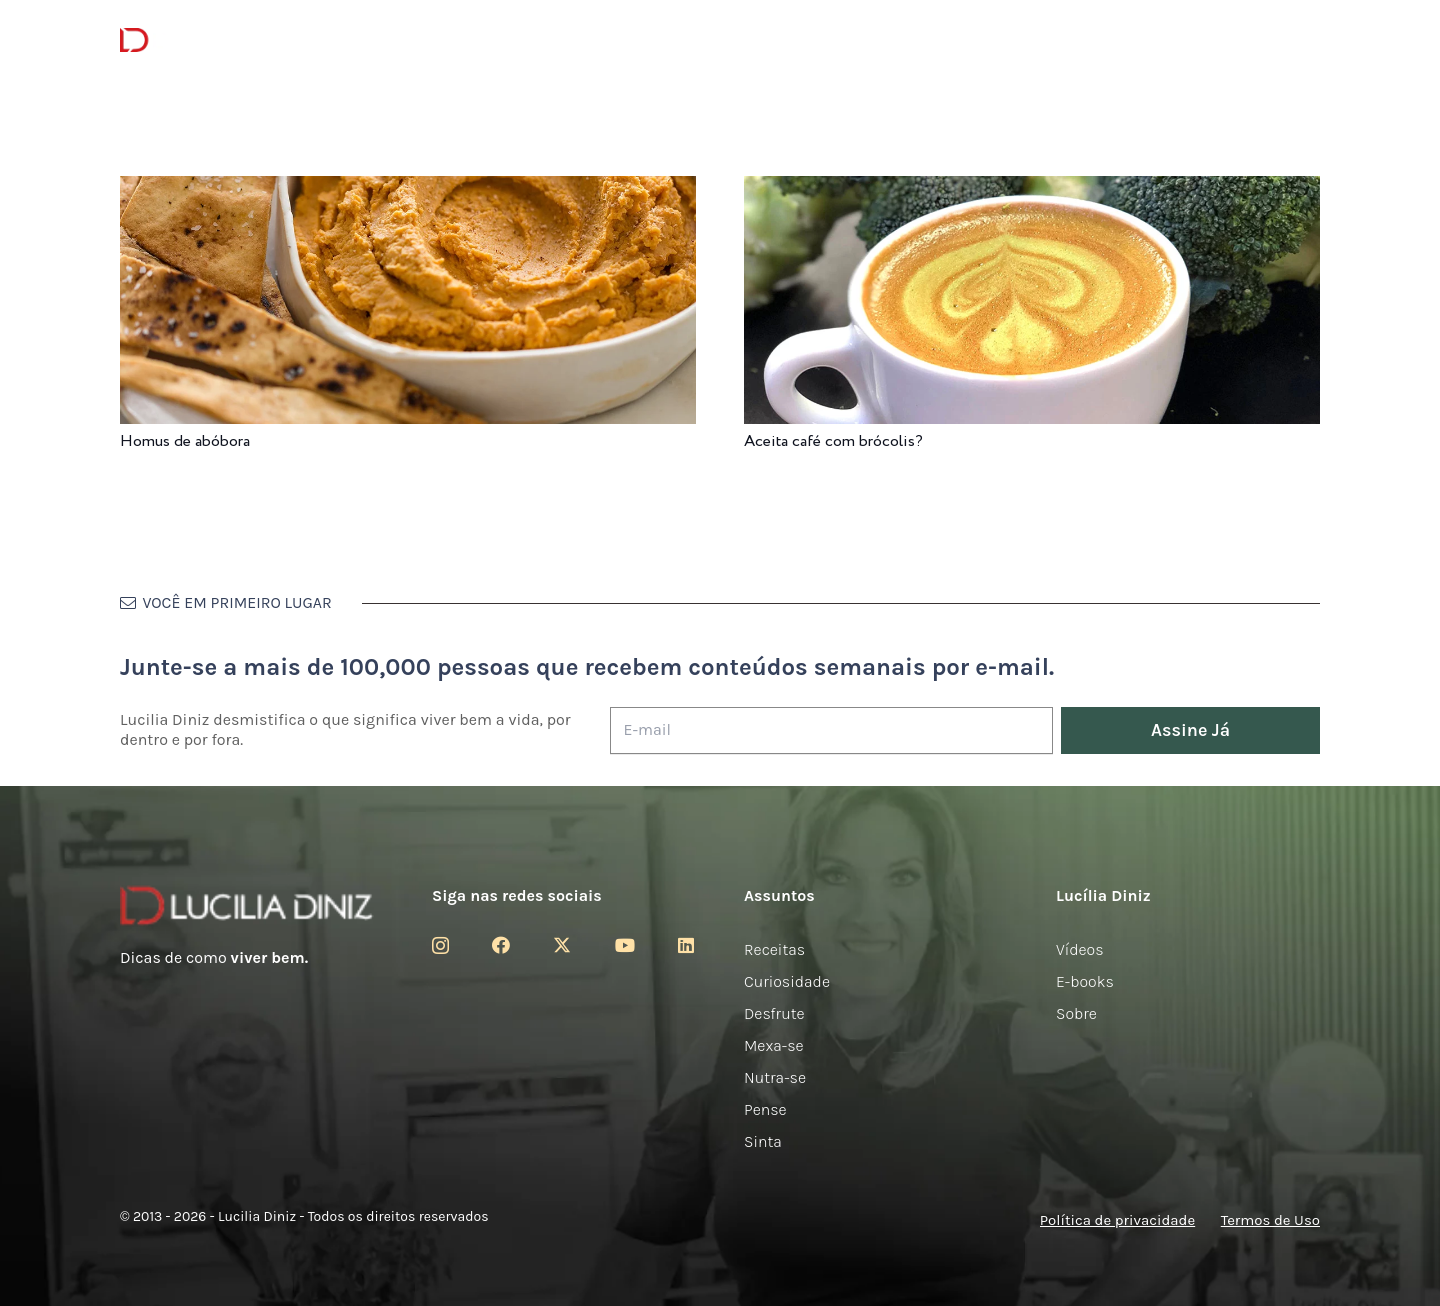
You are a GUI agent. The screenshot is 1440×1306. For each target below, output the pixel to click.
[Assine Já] (1190, 730)
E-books (1085, 981)
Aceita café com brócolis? (833, 441)
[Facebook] (501, 945)
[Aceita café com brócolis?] (1032, 189)
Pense (765, 1109)
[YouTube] (625, 945)
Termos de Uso (1270, 1220)
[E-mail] (831, 730)
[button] (1309, 40)
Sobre (1076, 1013)
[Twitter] (562, 945)
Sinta (763, 1141)
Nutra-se (775, 1077)
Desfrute (774, 1013)
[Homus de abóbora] (408, 189)
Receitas (774, 949)
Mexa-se (774, 1045)
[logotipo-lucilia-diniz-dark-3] (201, 40)
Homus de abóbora (185, 441)
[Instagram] (440, 946)
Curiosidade (787, 981)
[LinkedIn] (686, 945)
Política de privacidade (1117, 1220)
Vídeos (1080, 949)
